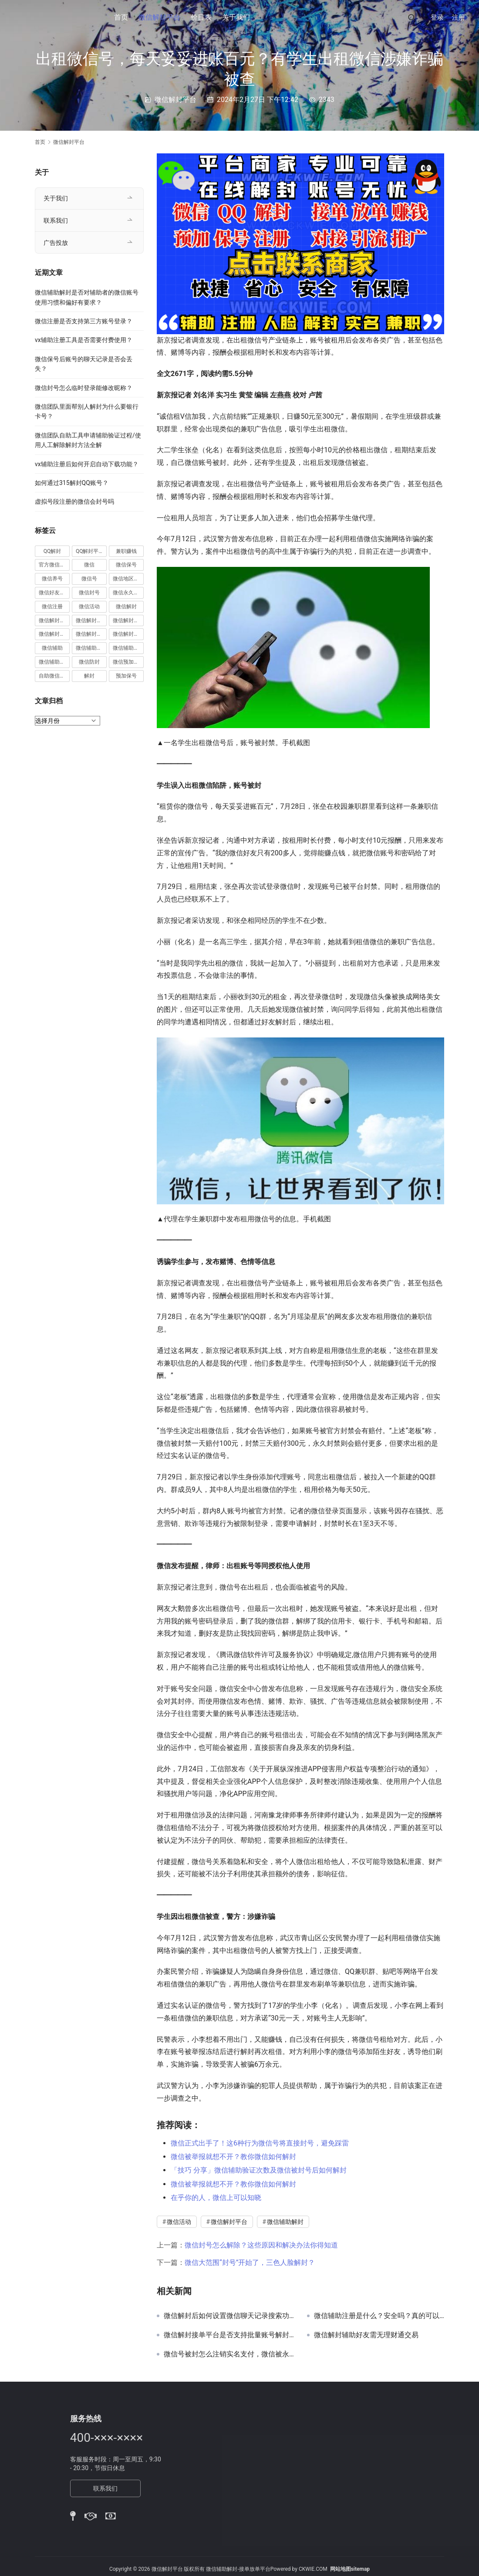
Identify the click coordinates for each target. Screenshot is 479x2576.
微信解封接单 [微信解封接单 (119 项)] (54, 634)
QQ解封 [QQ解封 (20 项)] (52, 551)
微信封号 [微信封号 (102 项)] (89, 593)
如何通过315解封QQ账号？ (71, 482)
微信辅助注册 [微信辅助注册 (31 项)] (91, 648)
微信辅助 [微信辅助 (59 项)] (52, 648)
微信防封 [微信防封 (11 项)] (89, 662)
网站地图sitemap (350, 2569)
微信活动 (179, 2221)
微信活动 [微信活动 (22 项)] (89, 606)
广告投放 (56, 242)
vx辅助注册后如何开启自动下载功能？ (86, 464)
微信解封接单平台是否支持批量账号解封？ (229, 2335)
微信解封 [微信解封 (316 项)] (126, 606)
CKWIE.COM (313, 2569)
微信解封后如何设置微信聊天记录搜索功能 (229, 2316)
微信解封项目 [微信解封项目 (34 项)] (128, 634)
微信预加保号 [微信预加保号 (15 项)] (128, 662)
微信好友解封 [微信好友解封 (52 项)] (54, 593)
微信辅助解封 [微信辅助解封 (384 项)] (128, 648)
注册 (458, 17)
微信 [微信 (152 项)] (89, 565)
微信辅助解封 (285, 2221)
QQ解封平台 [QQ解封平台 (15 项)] (90, 551)
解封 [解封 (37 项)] (89, 676)
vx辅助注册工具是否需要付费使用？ (83, 339)
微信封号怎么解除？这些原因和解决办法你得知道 (261, 2245)
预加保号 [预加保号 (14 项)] (126, 676)
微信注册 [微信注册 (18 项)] (52, 606)
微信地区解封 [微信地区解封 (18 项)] (128, 579)
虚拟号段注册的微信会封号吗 (74, 501)
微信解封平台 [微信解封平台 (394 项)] (128, 620)
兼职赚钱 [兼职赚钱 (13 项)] (126, 551)
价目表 (201, 17)
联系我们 (56, 220)
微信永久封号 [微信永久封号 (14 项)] (128, 593)
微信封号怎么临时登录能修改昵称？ (83, 387)
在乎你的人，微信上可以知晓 (216, 2197)
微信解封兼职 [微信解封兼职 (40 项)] (54, 620)
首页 (121, 17)
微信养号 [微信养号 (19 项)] (52, 579)
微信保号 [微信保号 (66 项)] (126, 565)
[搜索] (411, 17)
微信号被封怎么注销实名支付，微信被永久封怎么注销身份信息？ (229, 2354)
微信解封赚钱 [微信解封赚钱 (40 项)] (91, 634)
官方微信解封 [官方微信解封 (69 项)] (54, 565)
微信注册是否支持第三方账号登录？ (83, 321)
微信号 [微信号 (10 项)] (89, 579)
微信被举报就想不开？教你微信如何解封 (233, 2156)
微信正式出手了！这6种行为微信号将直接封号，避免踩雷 (260, 2143)
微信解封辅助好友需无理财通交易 (366, 2335)
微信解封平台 (159, 17)
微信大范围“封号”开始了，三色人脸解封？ (250, 2262)
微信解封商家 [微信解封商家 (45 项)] (91, 620)
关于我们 (236, 17)
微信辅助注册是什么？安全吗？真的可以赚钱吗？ (379, 2316)
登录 (437, 17)
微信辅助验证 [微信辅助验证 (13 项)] (54, 662)
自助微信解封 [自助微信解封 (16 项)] (54, 676)
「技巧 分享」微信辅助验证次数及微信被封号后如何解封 (259, 2170)
